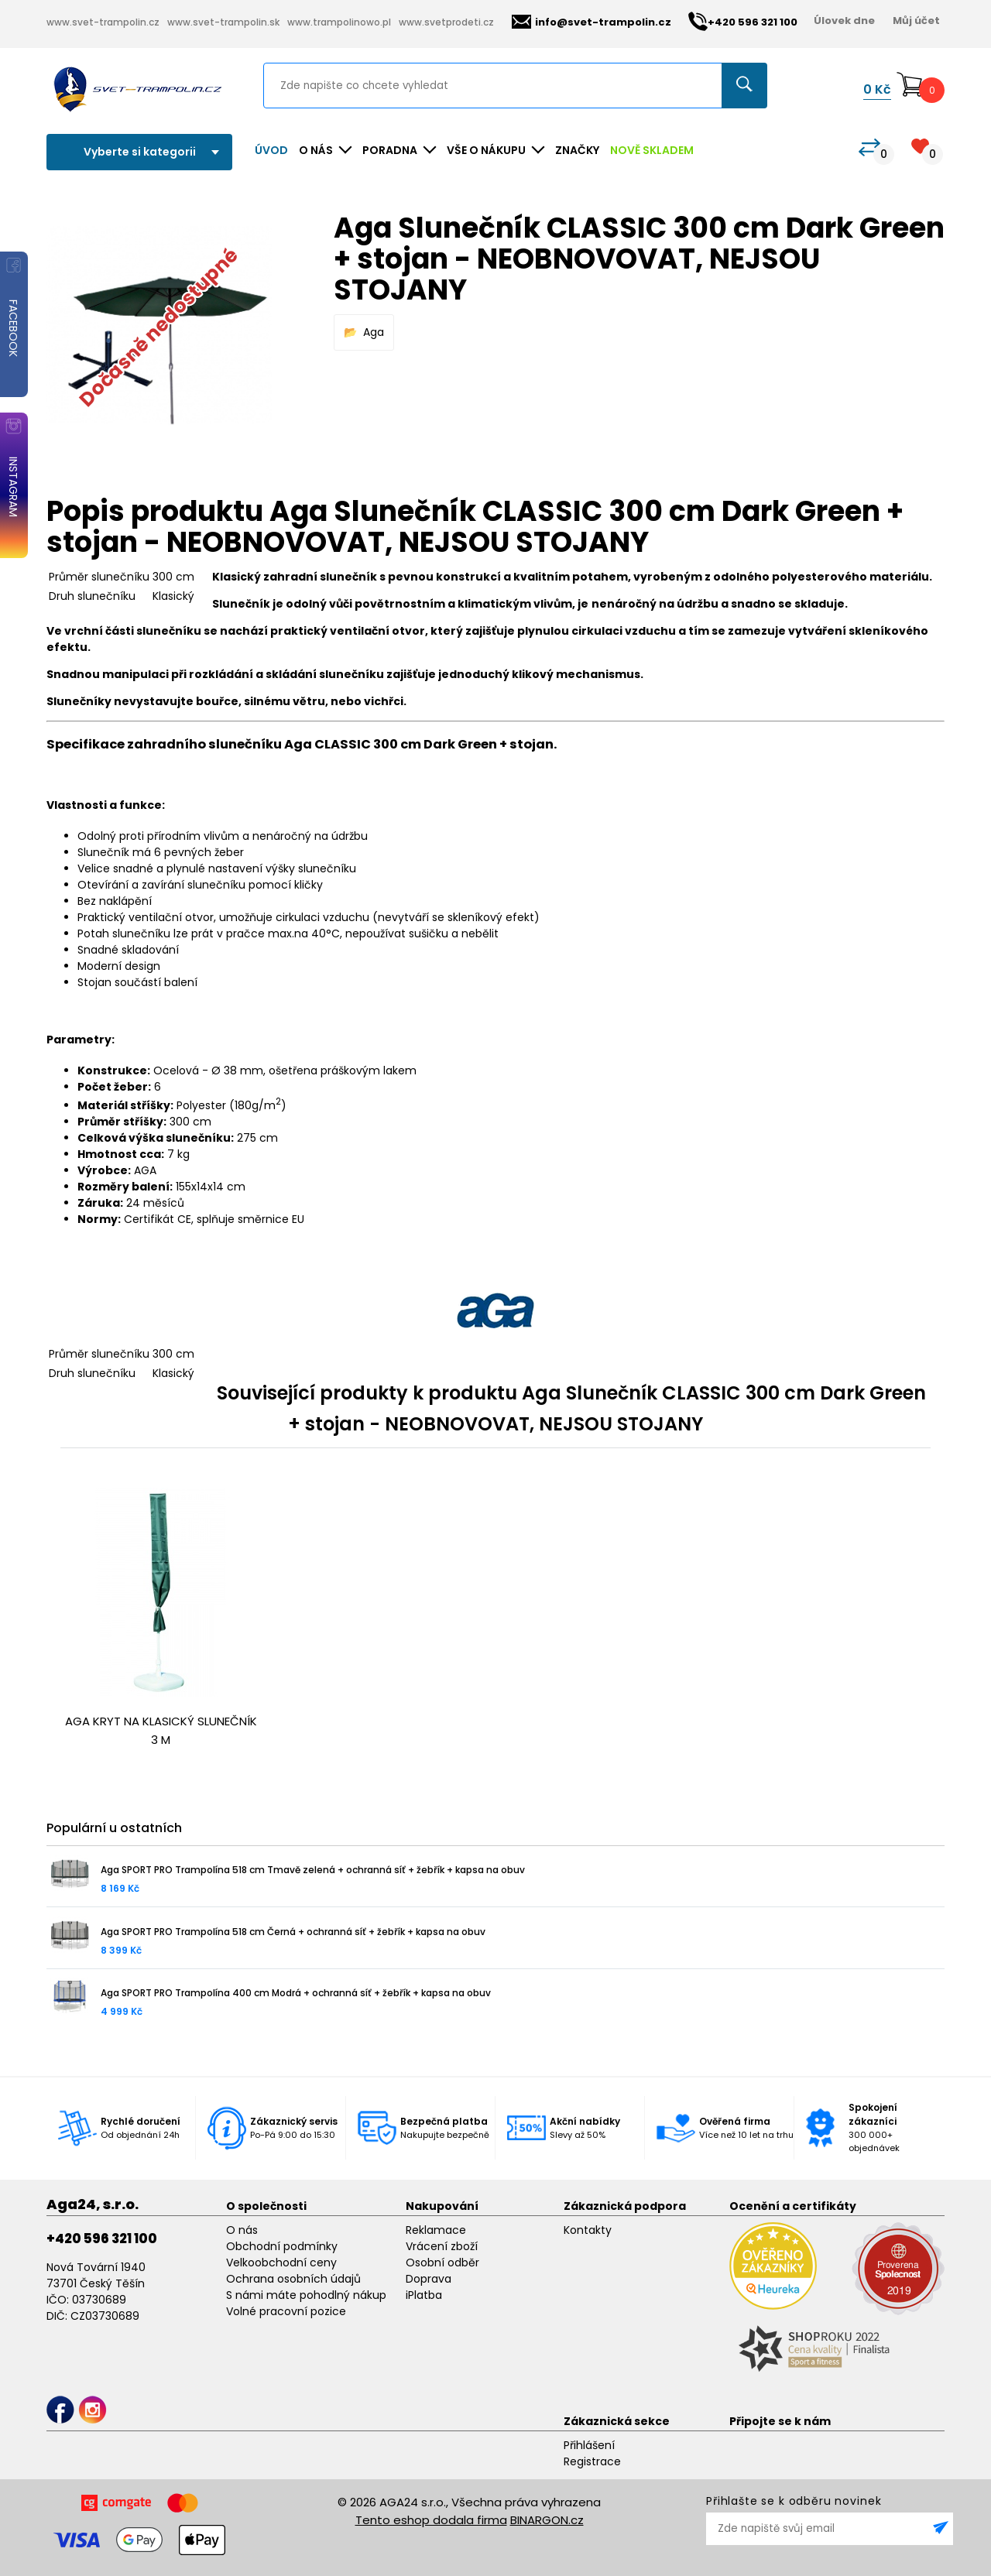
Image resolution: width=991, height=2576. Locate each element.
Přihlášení (589, 2445)
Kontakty (588, 2230)
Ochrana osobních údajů (293, 2279)
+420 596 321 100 (101, 2238)
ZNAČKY (577, 150)
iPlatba (424, 2295)
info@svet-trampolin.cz (591, 22)
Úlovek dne (844, 20)
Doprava (428, 2279)
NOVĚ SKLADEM (652, 150)
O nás (242, 2230)
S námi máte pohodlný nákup (306, 2295)
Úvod (271, 150)
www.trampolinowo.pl (339, 22)
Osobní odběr (442, 2262)
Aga (373, 332)
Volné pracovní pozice (286, 2311)
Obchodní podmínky (282, 2246)
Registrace (592, 2461)
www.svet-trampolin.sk (223, 22)
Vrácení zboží (442, 2246)
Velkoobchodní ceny (281, 2262)
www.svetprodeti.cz (446, 22)
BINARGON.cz (547, 2520)
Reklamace (436, 2230)
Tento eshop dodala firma (431, 2520)
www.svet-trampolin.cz (102, 22)
